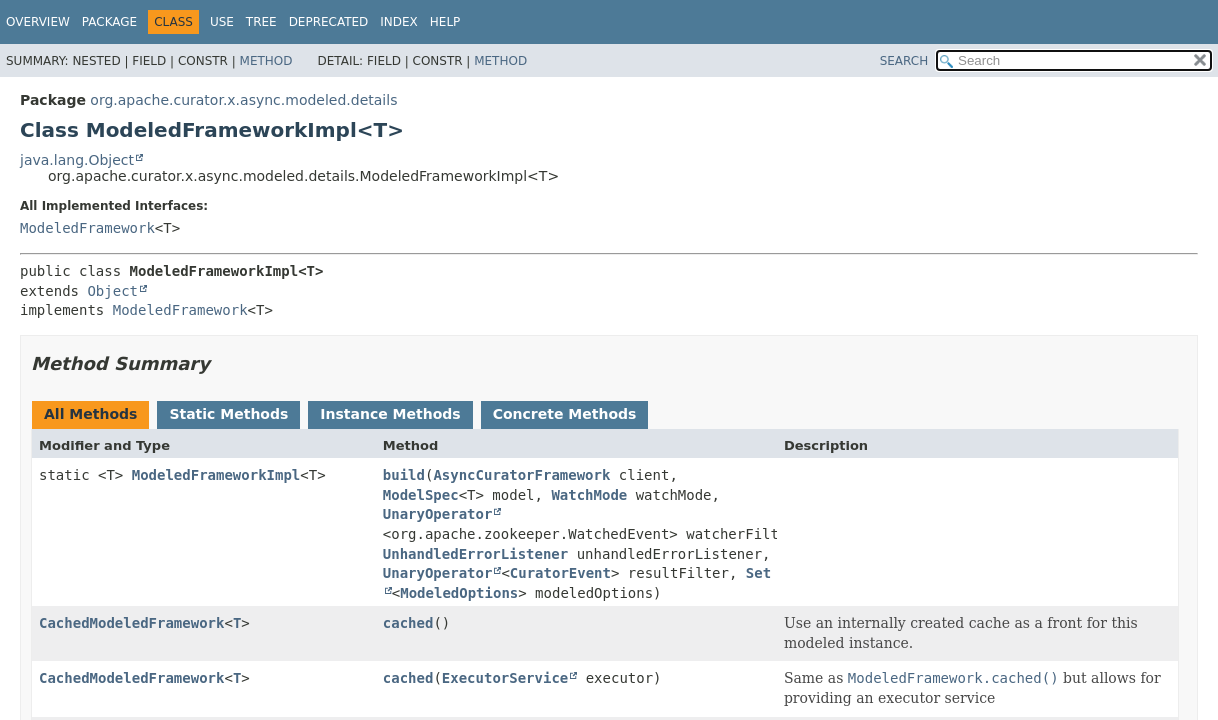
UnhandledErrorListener (475, 554)
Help (445, 22)
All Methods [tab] (90, 414)
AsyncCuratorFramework (521, 475)
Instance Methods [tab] (390, 414)
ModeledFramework (87, 228)
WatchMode (589, 495)
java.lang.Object (77, 160)
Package (109, 22)
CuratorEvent (560, 573)
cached (408, 623)
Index (399, 22)
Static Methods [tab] (228, 414)
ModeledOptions (459, 593)
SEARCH (904, 61)
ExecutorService (505, 678)
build (404, 475)
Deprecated (329, 22)
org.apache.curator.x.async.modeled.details (243, 100)
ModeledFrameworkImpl (216, 475)
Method (266, 61)
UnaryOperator (438, 514)
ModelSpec (421, 495)
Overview (38, 22)
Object (112, 291)
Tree (261, 22)
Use (222, 22)
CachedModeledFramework (131, 623)
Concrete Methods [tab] (565, 414)
